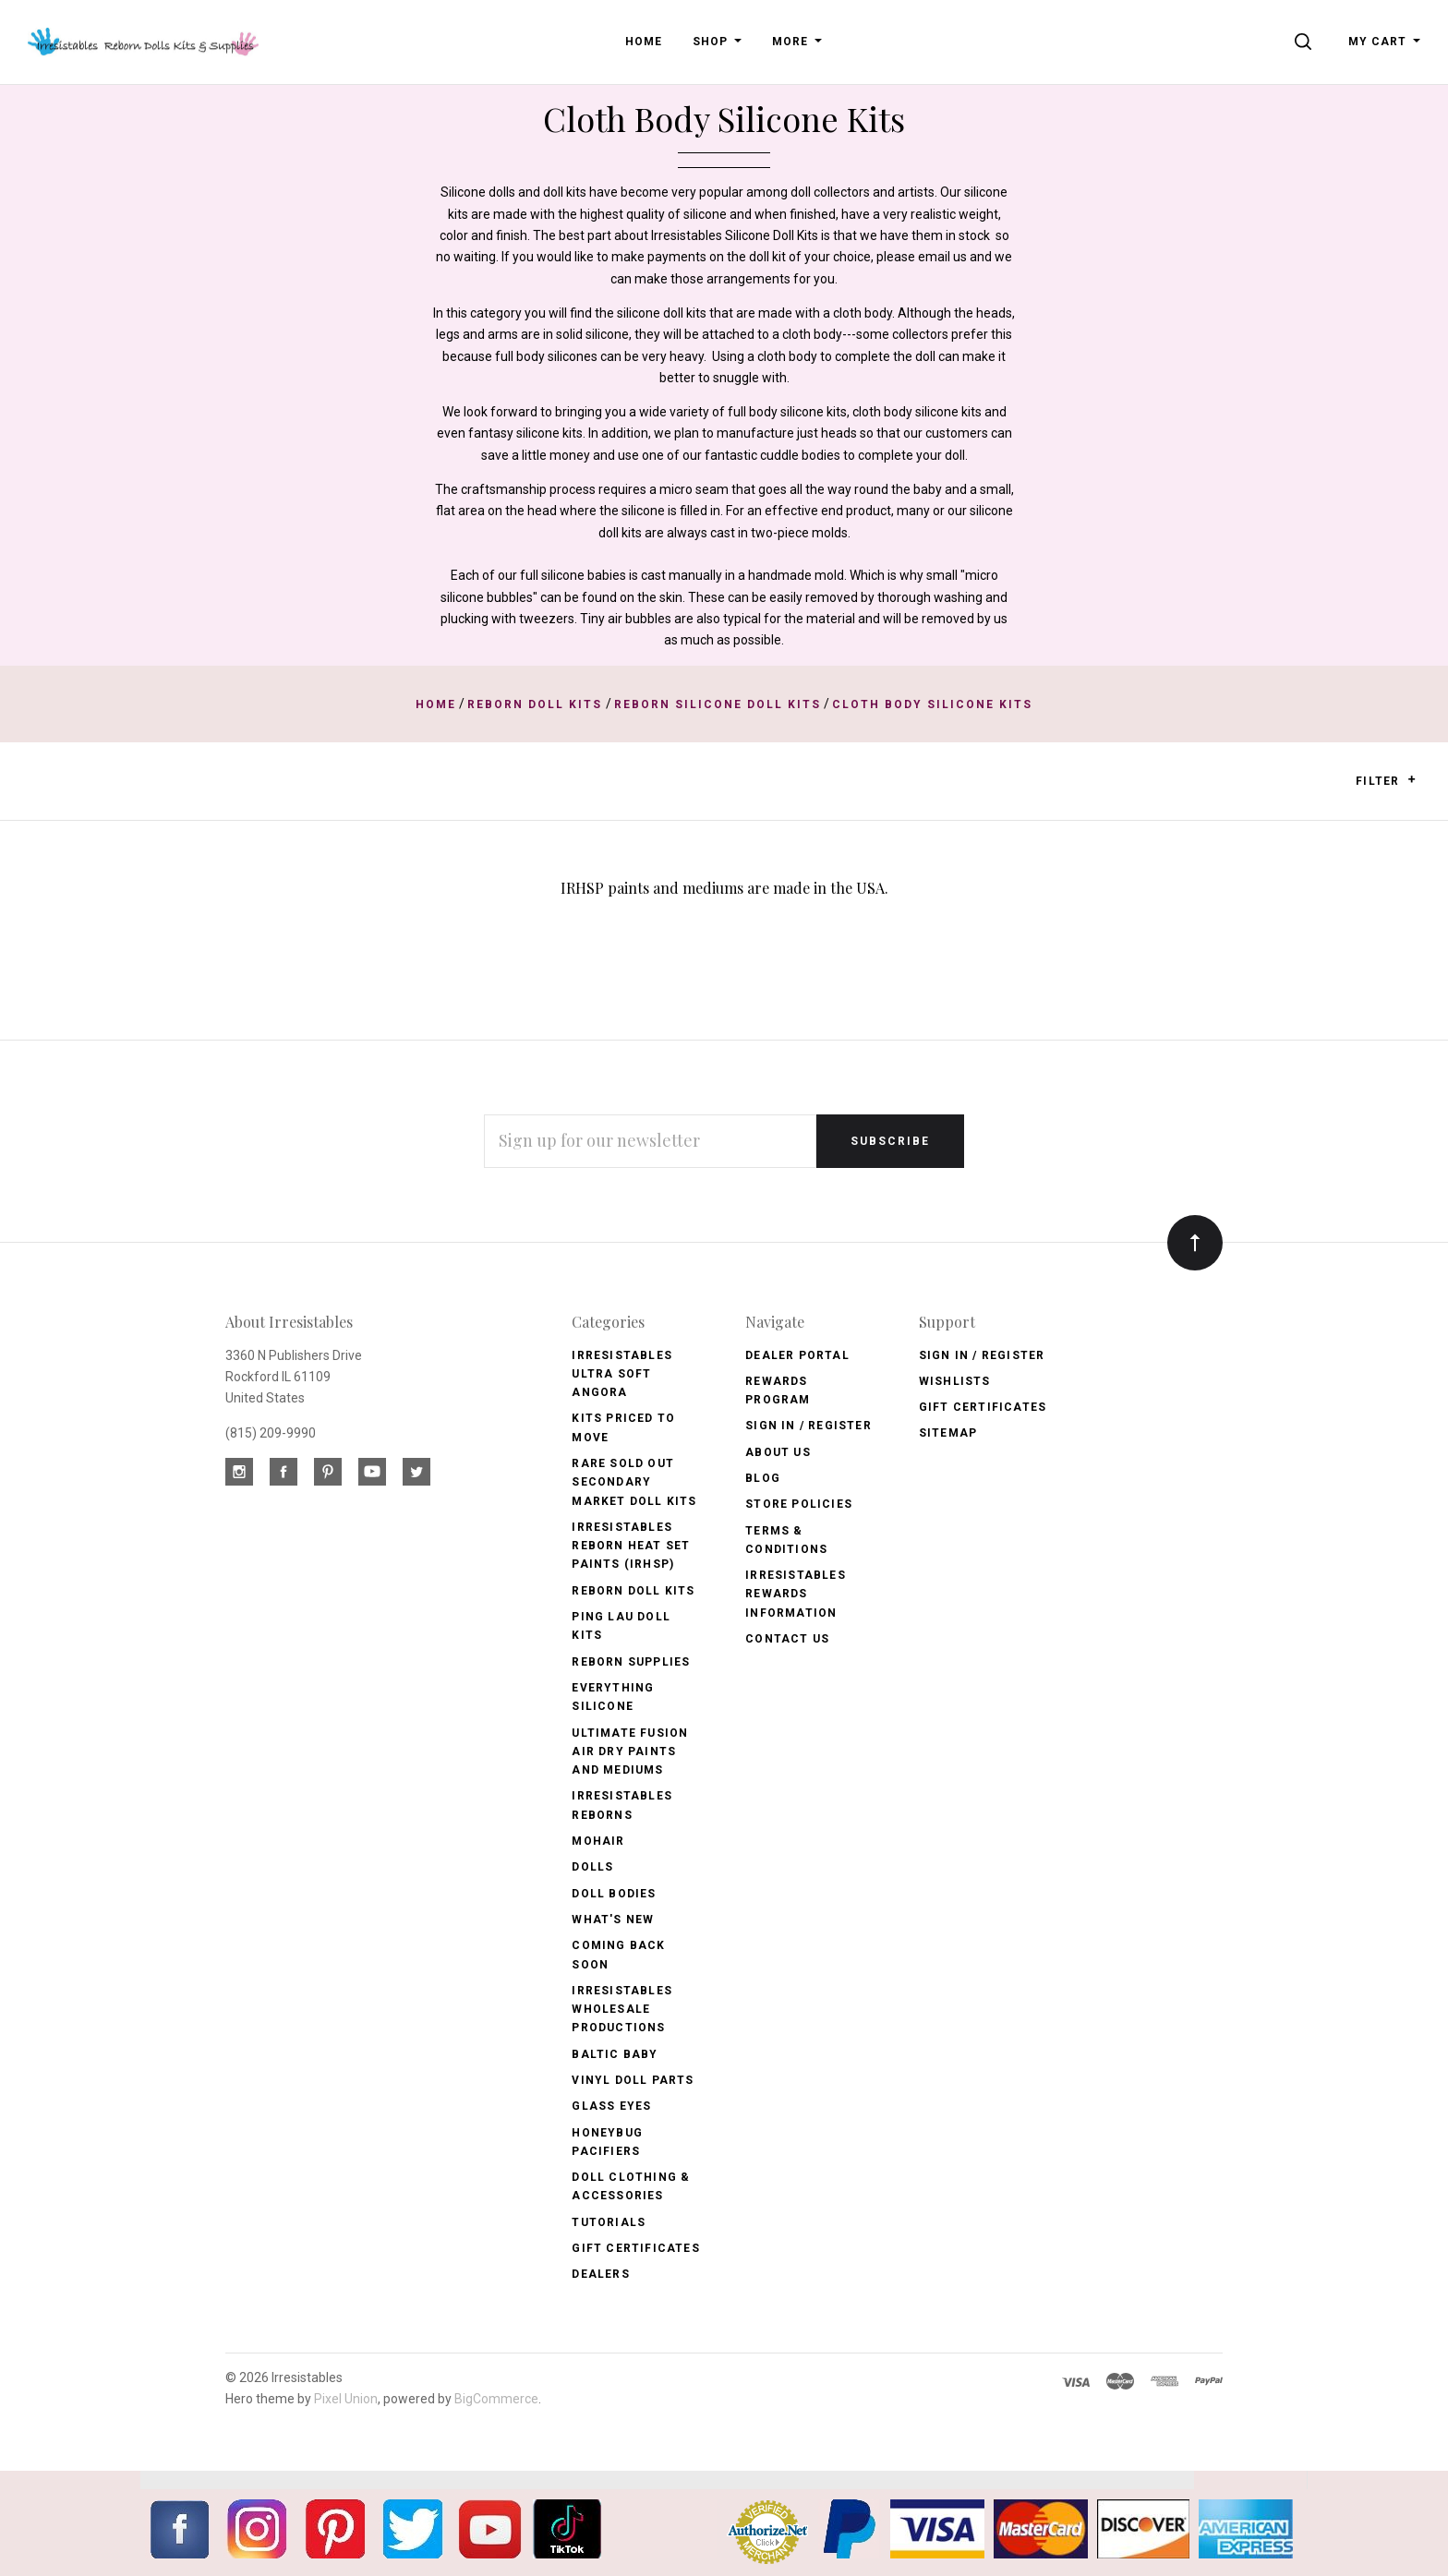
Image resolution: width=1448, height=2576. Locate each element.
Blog (762, 1478)
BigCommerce (496, 2398)
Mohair (598, 1841)
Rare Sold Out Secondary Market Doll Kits (634, 1482)
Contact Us (787, 1638)
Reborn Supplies (631, 1661)
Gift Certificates (635, 2248)
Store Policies (798, 1504)
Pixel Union (346, 2398)
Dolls (592, 1866)
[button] (1411, 779)
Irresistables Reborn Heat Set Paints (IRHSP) (631, 1546)
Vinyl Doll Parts (633, 2080)
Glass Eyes (611, 2106)
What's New (613, 1919)
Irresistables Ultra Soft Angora (622, 1374)
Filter (1386, 781)
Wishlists (955, 1381)
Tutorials (609, 2222)
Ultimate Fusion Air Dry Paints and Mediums (630, 1752)
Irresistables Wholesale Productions (622, 2009)
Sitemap (948, 1432)
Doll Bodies (614, 1893)
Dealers (600, 2274)
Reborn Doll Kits (633, 1590)
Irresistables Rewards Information (795, 1594)
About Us (778, 1452)
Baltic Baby (615, 2054)
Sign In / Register (808, 1425)
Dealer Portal (797, 1355)
